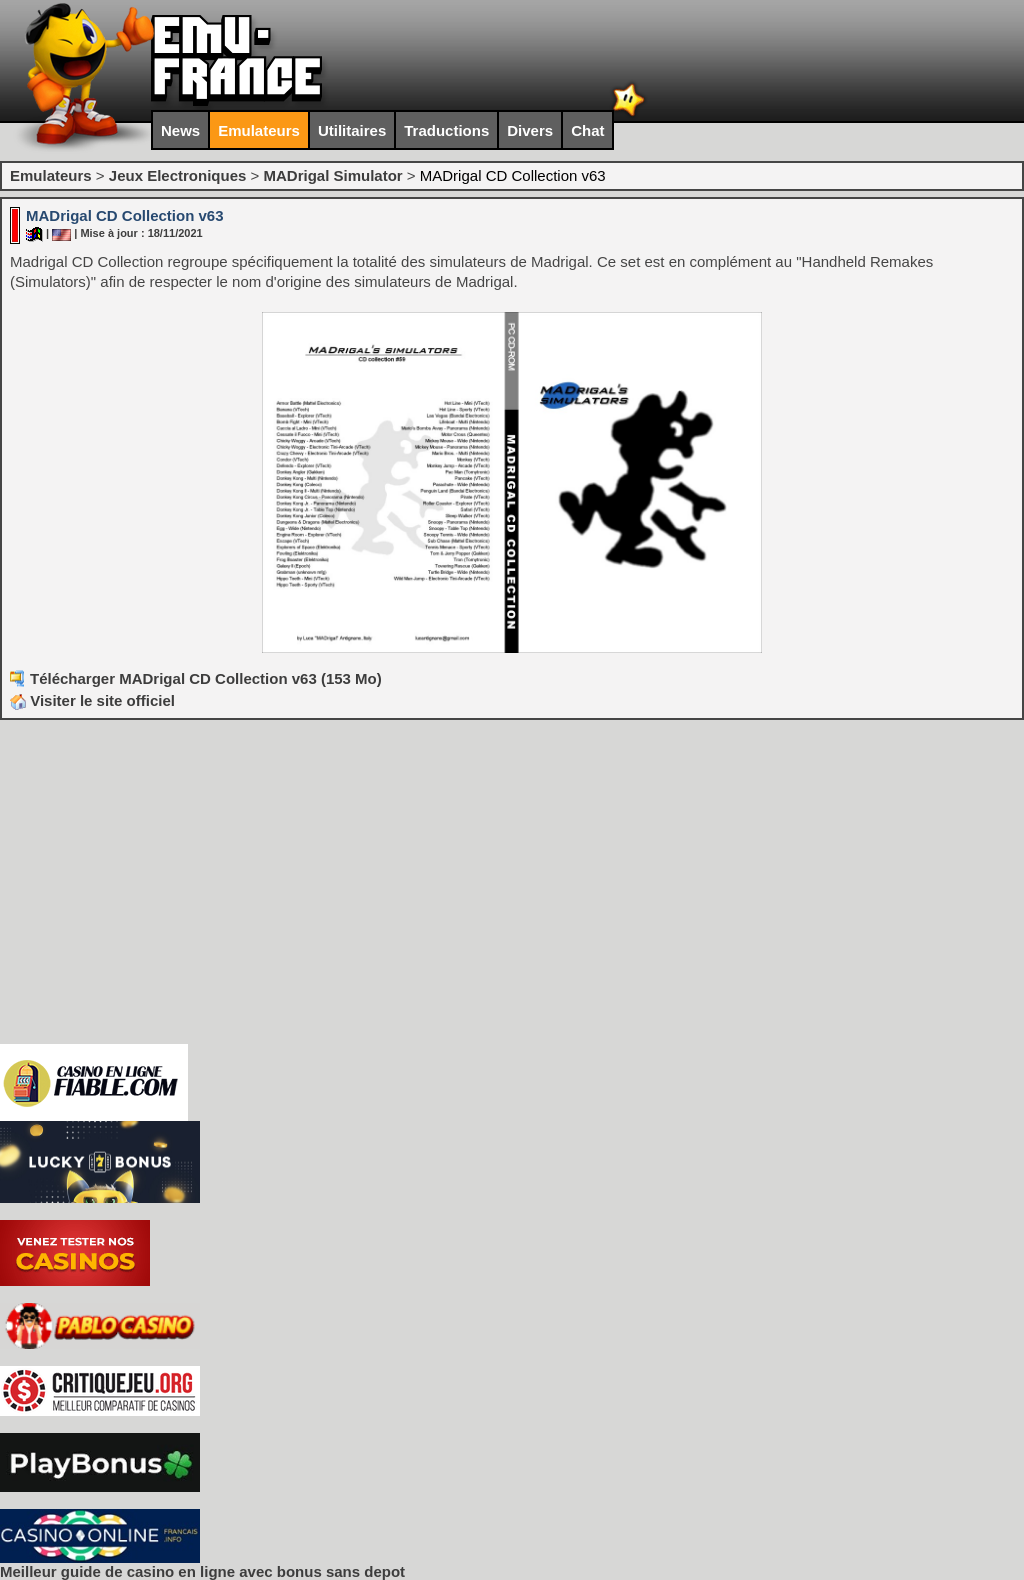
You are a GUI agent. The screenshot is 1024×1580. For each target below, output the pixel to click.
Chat (587, 130)
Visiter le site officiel (92, 700)
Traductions (446, 130)
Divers (530, 130)
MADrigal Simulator (332, 175)
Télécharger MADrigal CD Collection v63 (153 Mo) (206, 678)
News (180, 130)
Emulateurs (259, 130)
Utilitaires (352, 130)
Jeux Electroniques (178, 175)
